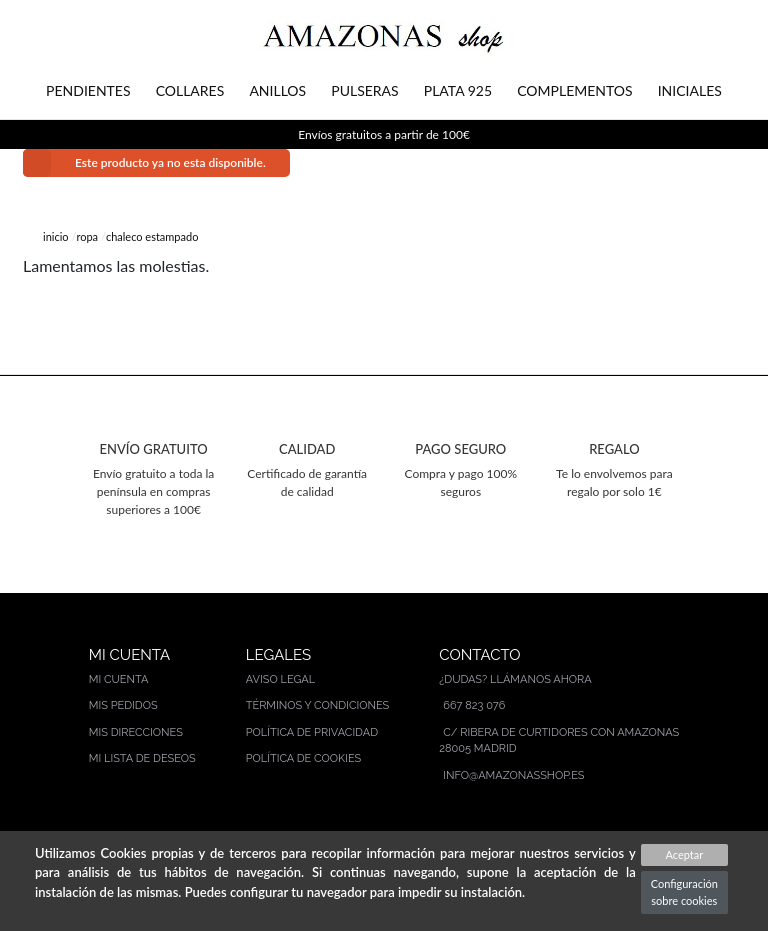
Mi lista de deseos (142, 758)
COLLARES (190, 90)
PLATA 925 (458, 90)
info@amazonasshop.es (513, 775)
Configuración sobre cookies (684, 892)
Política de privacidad (312, 732)
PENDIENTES (88, 90)
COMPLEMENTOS (574, 90)
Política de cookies (304, 758)
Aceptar (684, 854)
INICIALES (690, 90)
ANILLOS (277, 90)
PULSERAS (364, 90)
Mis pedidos (123, 705)
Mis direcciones (136, 732)
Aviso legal (280, 679)
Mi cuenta (119, 679)
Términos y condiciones (318, 705)
